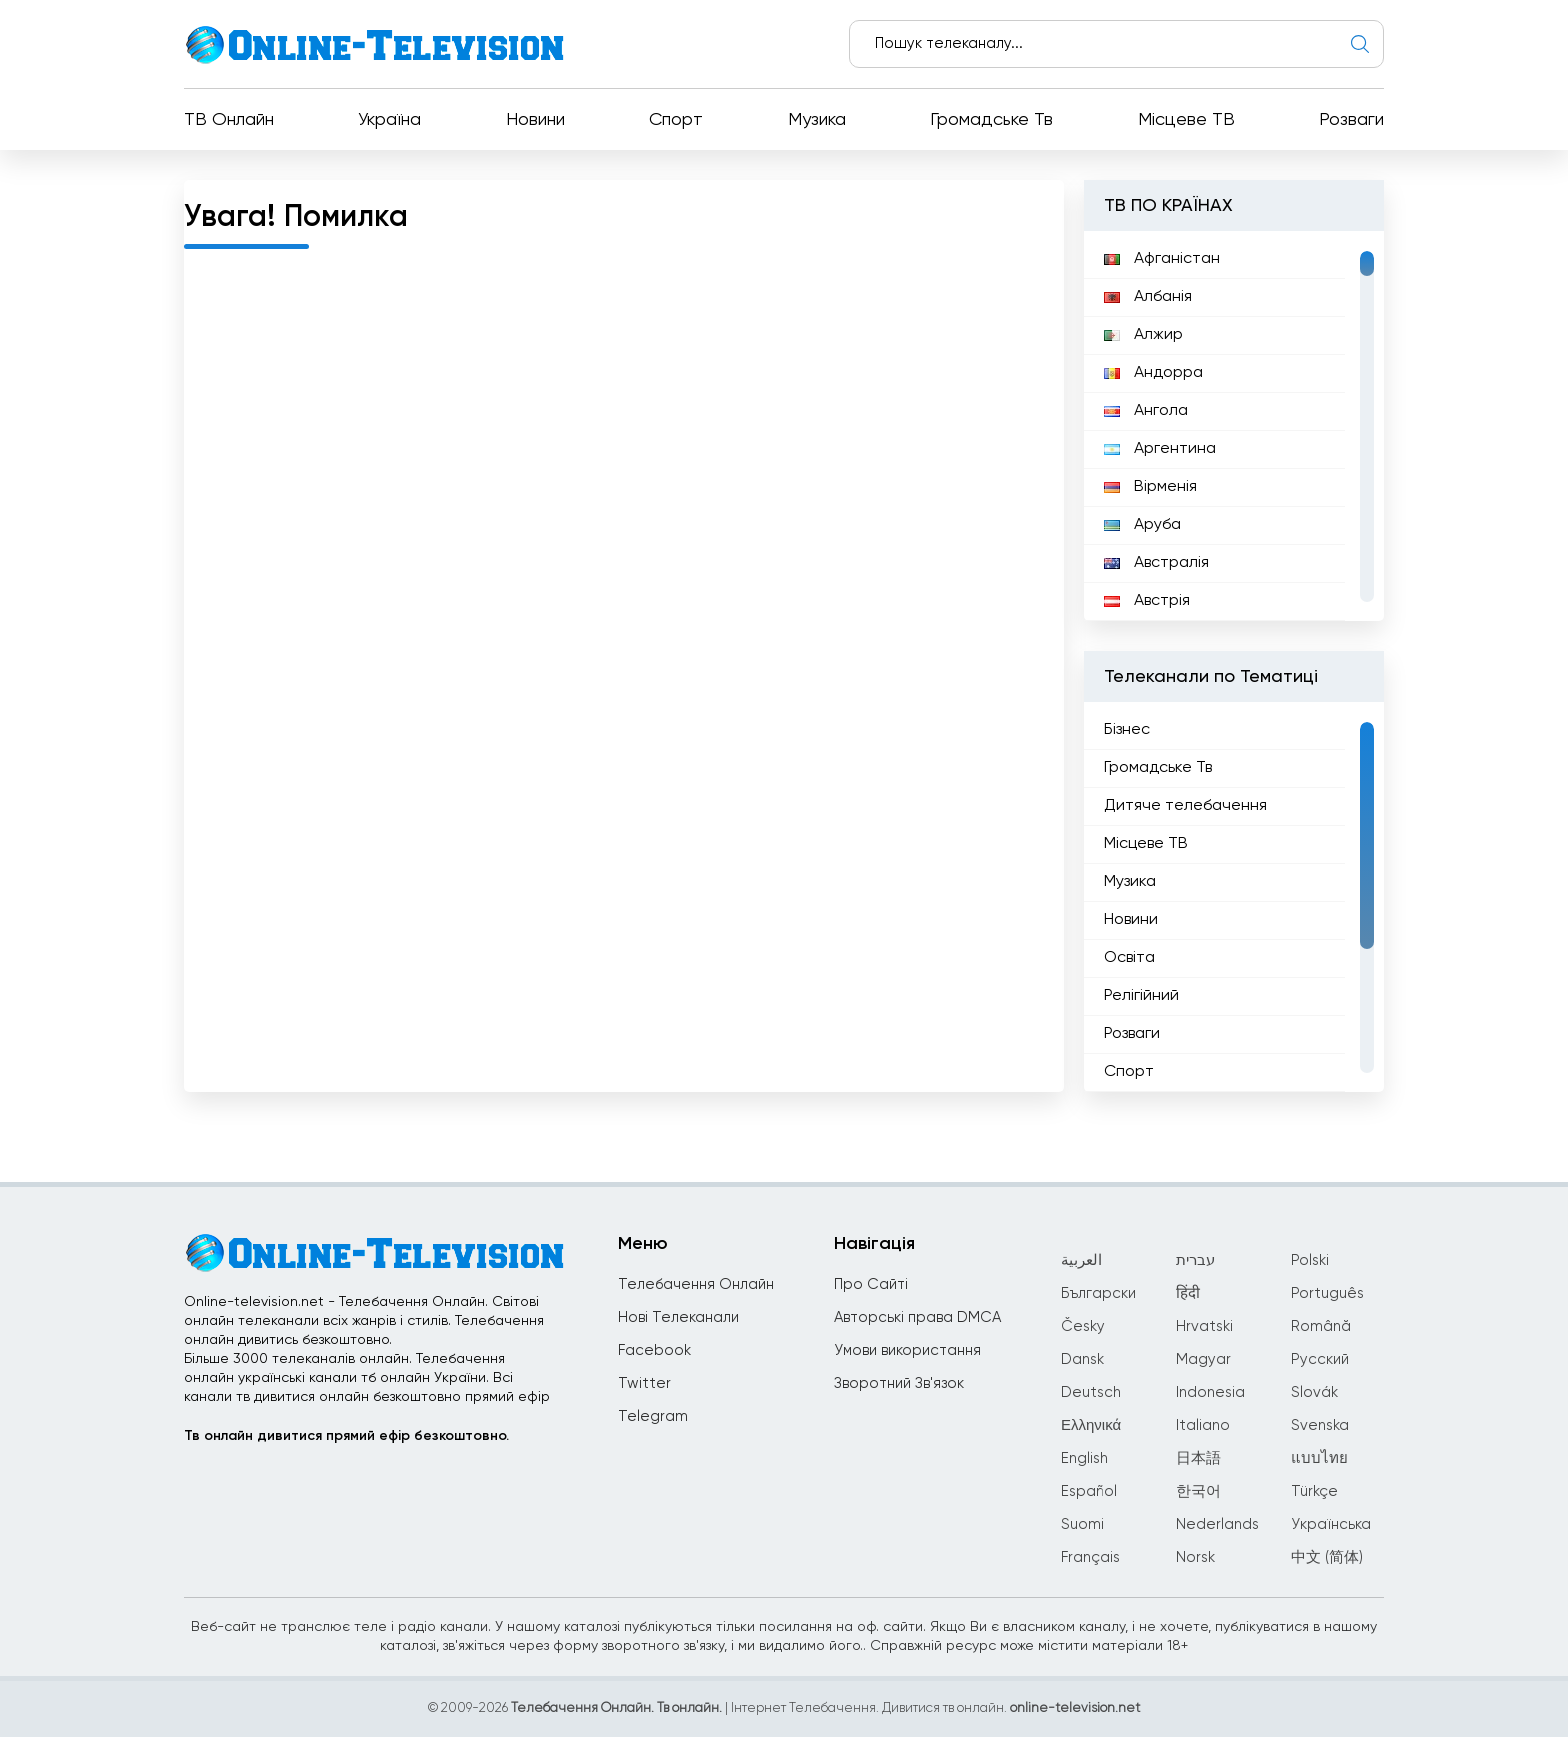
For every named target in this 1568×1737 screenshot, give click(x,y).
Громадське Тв (991, 120)
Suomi (1082, 1524)
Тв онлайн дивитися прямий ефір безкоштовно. (346, 1436)
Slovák (1314, 1392)
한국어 (1198, 1491)
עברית (1195, 1260)
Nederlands (1217, 1524)
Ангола (1146, 411)
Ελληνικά (1091, 1425)
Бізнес (1127, 730)
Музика (817, 120)
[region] (1234, 426)
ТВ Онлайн (229, 120)
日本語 (1198, 1458)
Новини (535, 120)
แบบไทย (1319, 1458)
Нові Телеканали (678, 1317)
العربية (1081, 1260)
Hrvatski (1204, 1326)
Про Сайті (871, 1284)
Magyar (1203, 1359)
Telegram (653, 1416)
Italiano (1203, 1425)
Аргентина (1160, 449)
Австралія (1156, 563)
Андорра (1153, 373)
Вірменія (1150, 487)
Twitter (644, 1383)
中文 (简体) (1327, 1557)
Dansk (1082, 1359)
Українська (1331, 1524)
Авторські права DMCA (917, 1317)
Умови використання (907, 1350)
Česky (1083, 1326)
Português (1327, 1293)
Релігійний (1141, 996)
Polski (1310, 1260)
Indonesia (1210, 1392)
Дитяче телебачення (1185, 806)
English (1084, 1458)
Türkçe (1314, 1491)
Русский (1320, 1359)
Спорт (676, 120)
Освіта (1129, 958)
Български (1098, 1293)
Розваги (1351, 120)
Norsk (1195, 1557)
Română (1321, 1326)
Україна (389, 120)
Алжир (1143, 335)
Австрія (1147, 601)
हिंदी (1188, 1293)
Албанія (1148, 297)
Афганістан (1162, 259)
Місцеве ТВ (1186, 120)
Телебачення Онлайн (696, 1284)
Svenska (1320, 1425)
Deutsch (1091, 1392)
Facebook (654, 1350)
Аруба (1142, 525)
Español (1089, 1491)
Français (1090, 1557)
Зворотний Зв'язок (899, 1383)
